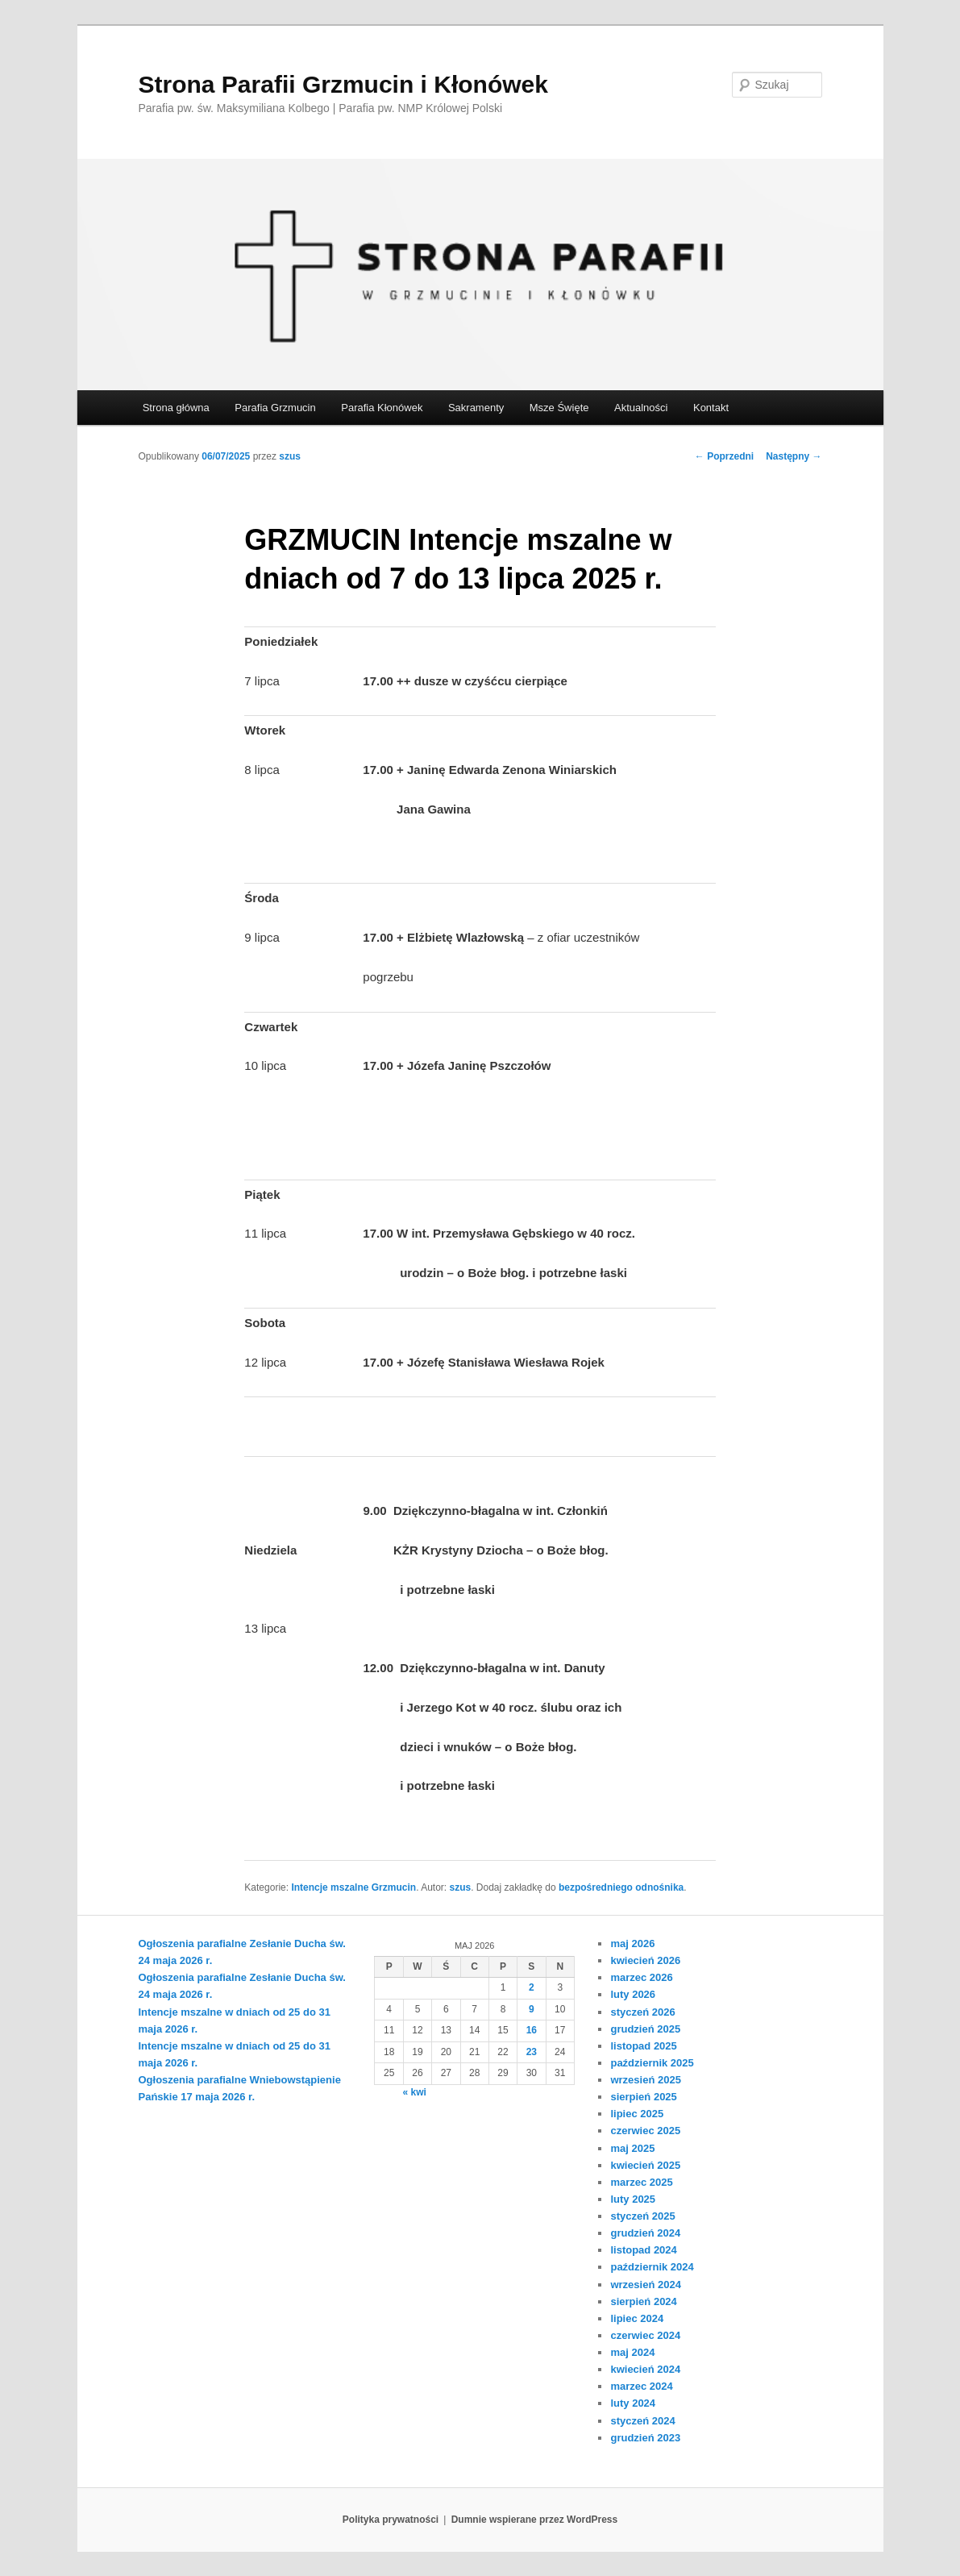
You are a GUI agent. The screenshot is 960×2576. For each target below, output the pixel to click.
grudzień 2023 (645, 2438)
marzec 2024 (641, 2386)
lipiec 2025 (636, 2114)
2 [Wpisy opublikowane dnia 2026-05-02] (531, 1987)
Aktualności (640, 408)
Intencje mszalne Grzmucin (353, 1887)
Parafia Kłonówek (381, 408)
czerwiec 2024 (645, 2335)
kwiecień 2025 (645, 2165)
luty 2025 (632, 2199)
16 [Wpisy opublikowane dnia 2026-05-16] (531, 2030)
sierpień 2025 (643, 2097)
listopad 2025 (643, 2046)
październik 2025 (651, 2063)
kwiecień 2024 (645, 2369)
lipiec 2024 (636, 2318)
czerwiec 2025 (645, 2130)
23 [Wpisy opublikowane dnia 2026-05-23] (531, 2052)
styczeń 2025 (642, 2216)
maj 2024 (632, 2352)
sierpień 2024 (643, 2301)
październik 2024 (651, 2267)
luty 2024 (632, 2403)
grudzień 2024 (645, 2233)
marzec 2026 (641, 1977)
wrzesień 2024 (645, 2284)
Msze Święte (559, 408)
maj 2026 (632, 1943)
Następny (793, 456)
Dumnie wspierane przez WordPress (534, 2519)
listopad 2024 (643, 2250)
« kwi (414, 2092)
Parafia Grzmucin (275, 408)
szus (290, 456)
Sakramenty (476, 408)
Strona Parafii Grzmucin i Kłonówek (343, 84)
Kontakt (711, 408)
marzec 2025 (641, 2182)
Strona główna (176, 408)
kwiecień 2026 (645, 1960)
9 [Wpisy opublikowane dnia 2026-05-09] (531, 2009)
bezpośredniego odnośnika (621, 1887)
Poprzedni (724, 456)
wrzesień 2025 (645, 2080)
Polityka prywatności (390, 2519)
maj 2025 (632, 2148)
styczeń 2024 (642, 2421)
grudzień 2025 (645, 2029)
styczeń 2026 (642, 2012)
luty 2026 (632, 1994)
